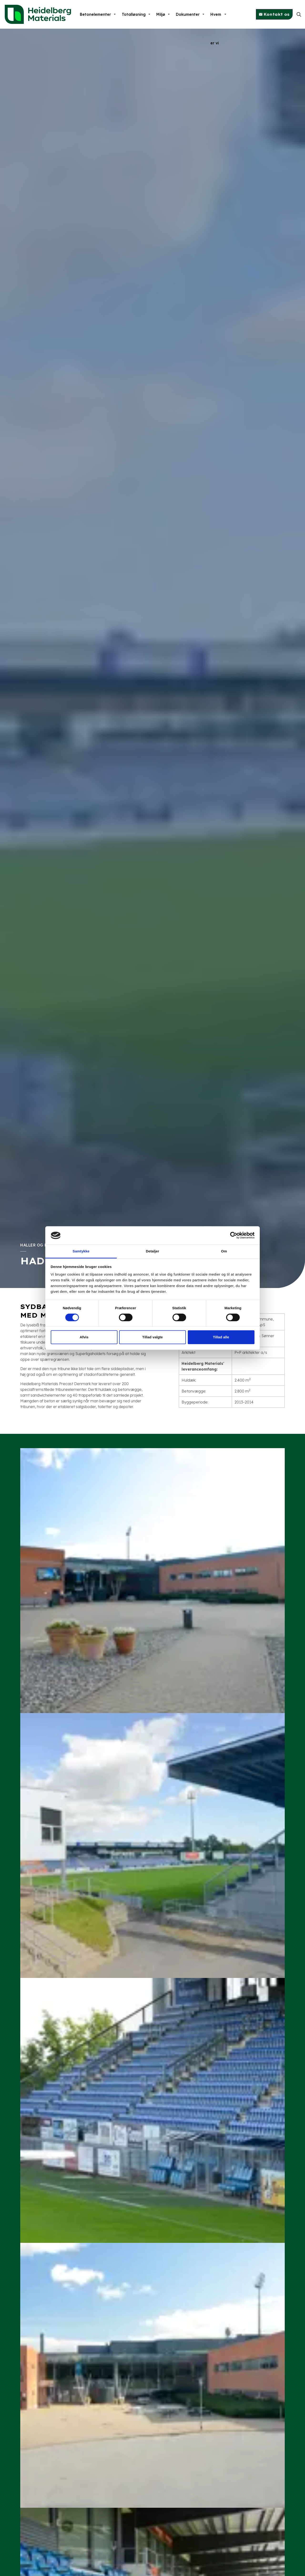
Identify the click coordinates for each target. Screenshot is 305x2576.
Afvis (84, 1337)
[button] (152, 1580)
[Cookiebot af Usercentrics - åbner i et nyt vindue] (233, 1235)
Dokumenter (188, 14)
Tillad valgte (152, 1337)
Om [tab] (224, 1251)
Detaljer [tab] (152, 1251)
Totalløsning (134, 14)
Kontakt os (274, 14)
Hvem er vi (215, 20)
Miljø (160, 14)
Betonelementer (95, 14)
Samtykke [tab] (81, 1251)
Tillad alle (221, 1337)
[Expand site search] (298, 14)
